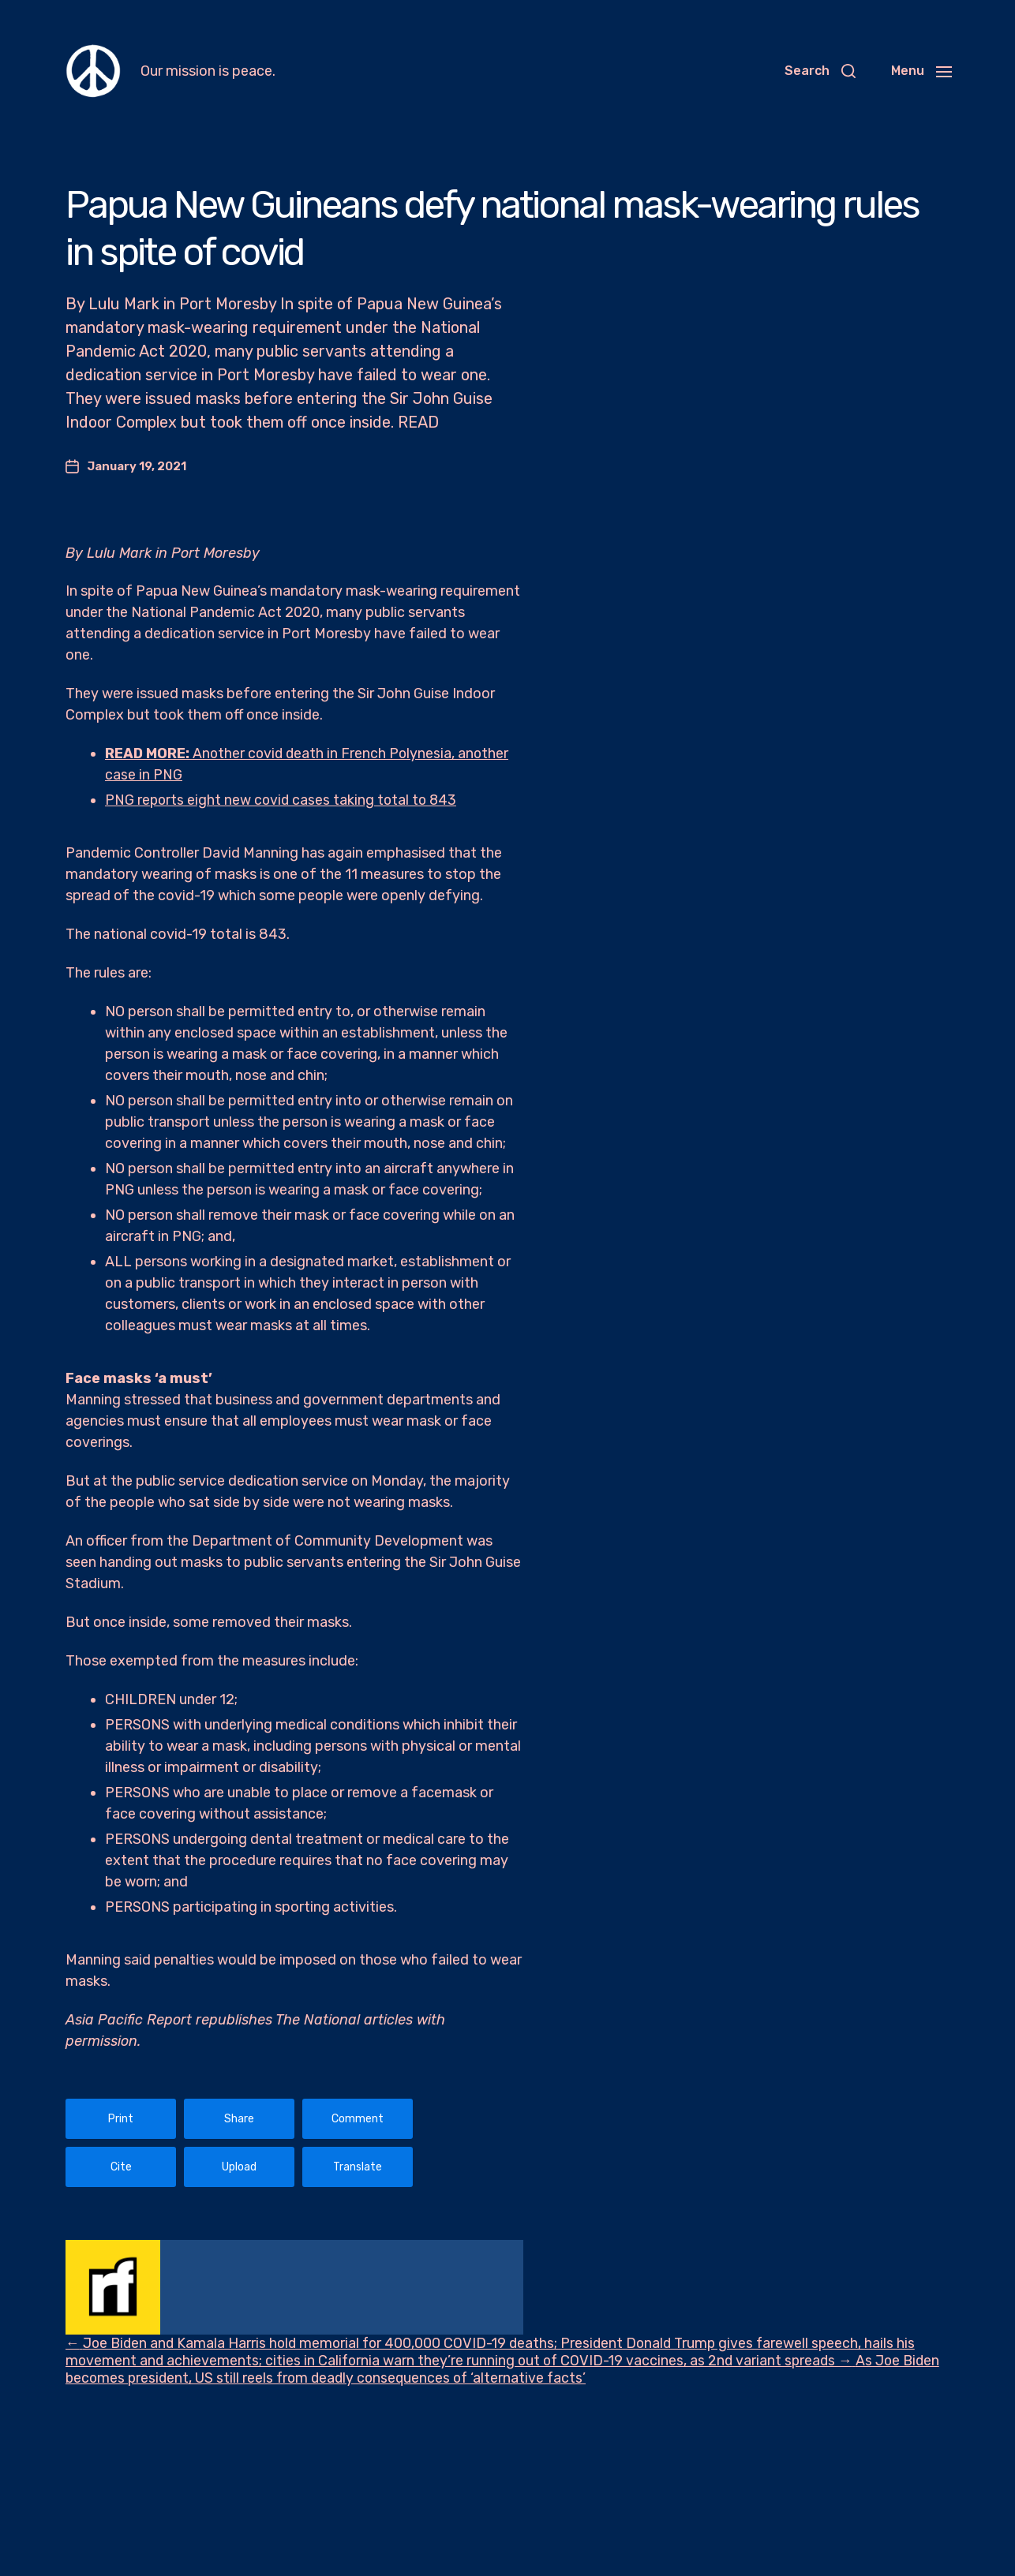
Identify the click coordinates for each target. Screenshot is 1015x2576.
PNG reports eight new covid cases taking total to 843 (283, 800)
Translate (357, 2167)
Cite (121, 2167)
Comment (357, 2118)
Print (120, 2118)
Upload (239, 2167)
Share (239, 2118)
